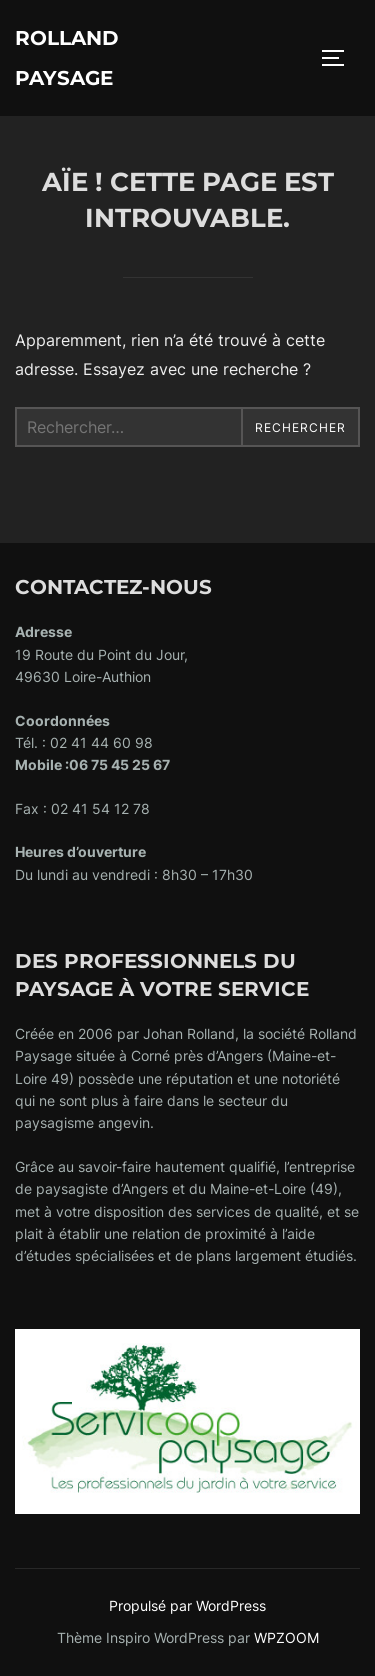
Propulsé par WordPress (187, 1605)
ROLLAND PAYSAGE (67, 58)
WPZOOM (286, 1637)
